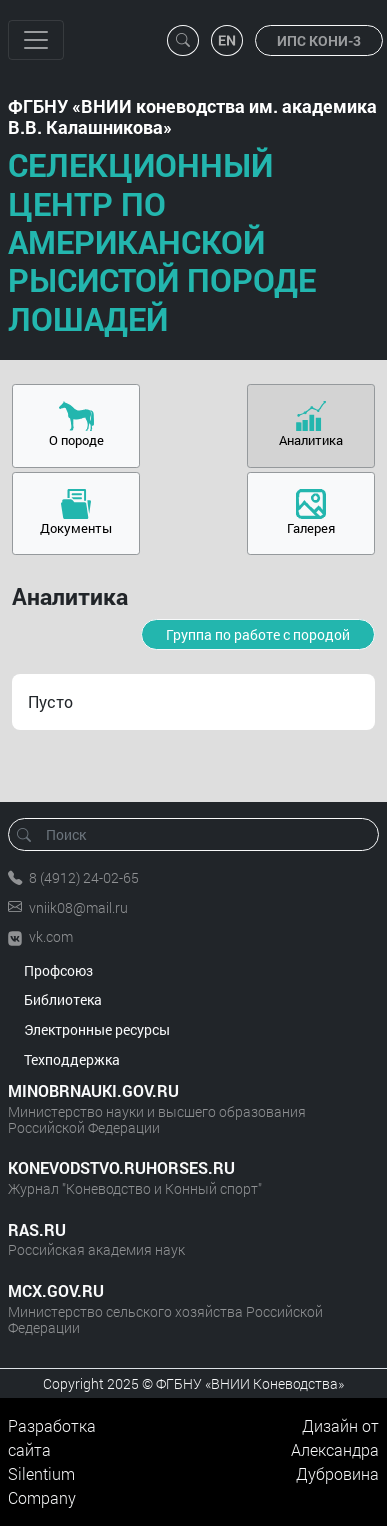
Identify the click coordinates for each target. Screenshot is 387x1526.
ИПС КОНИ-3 (319, 40)
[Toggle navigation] (36, 40)
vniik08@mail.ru (78, 907)
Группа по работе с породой (258, 634)
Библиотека (63, 999)
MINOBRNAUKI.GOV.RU (93, 1090)
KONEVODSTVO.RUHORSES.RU (121, 1167)
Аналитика (311, 440)
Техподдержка (72, 1059)
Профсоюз (58, 970)
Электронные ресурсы (97, 1029)
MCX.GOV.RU (56, 1290)
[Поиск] (200, 834)
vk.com (51, 936)
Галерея (311, 528)
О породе (76, 440)
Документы (76, 528)
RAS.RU (37, 1229)
